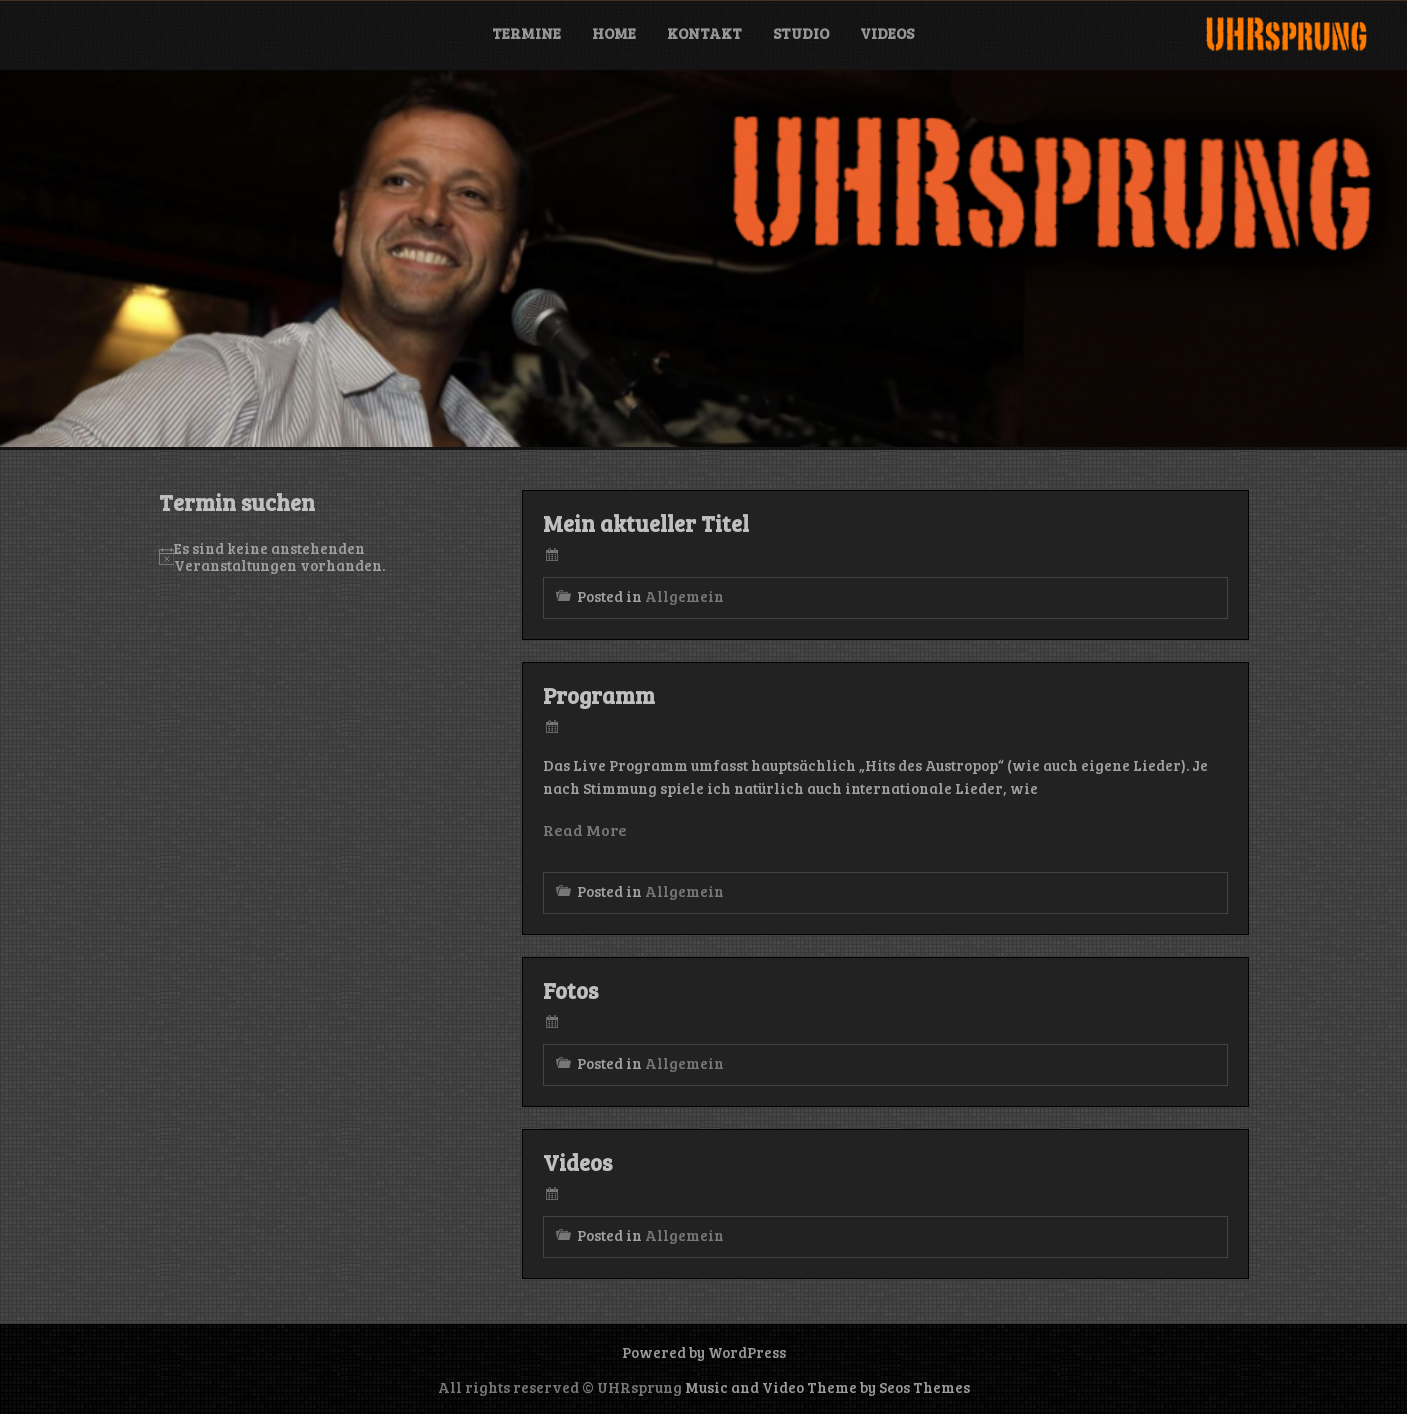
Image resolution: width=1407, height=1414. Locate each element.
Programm (599, 695)
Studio (801, 33)
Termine (526, 33)
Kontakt (704, 33)
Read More (585, 829)
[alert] (310, 557)
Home (614, 33)
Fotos (570, 990)
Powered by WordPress (704, 1352)
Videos (887, 33)
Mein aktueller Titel (646, 523)
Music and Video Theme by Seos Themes (827, 1387)
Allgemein (684, 596)
